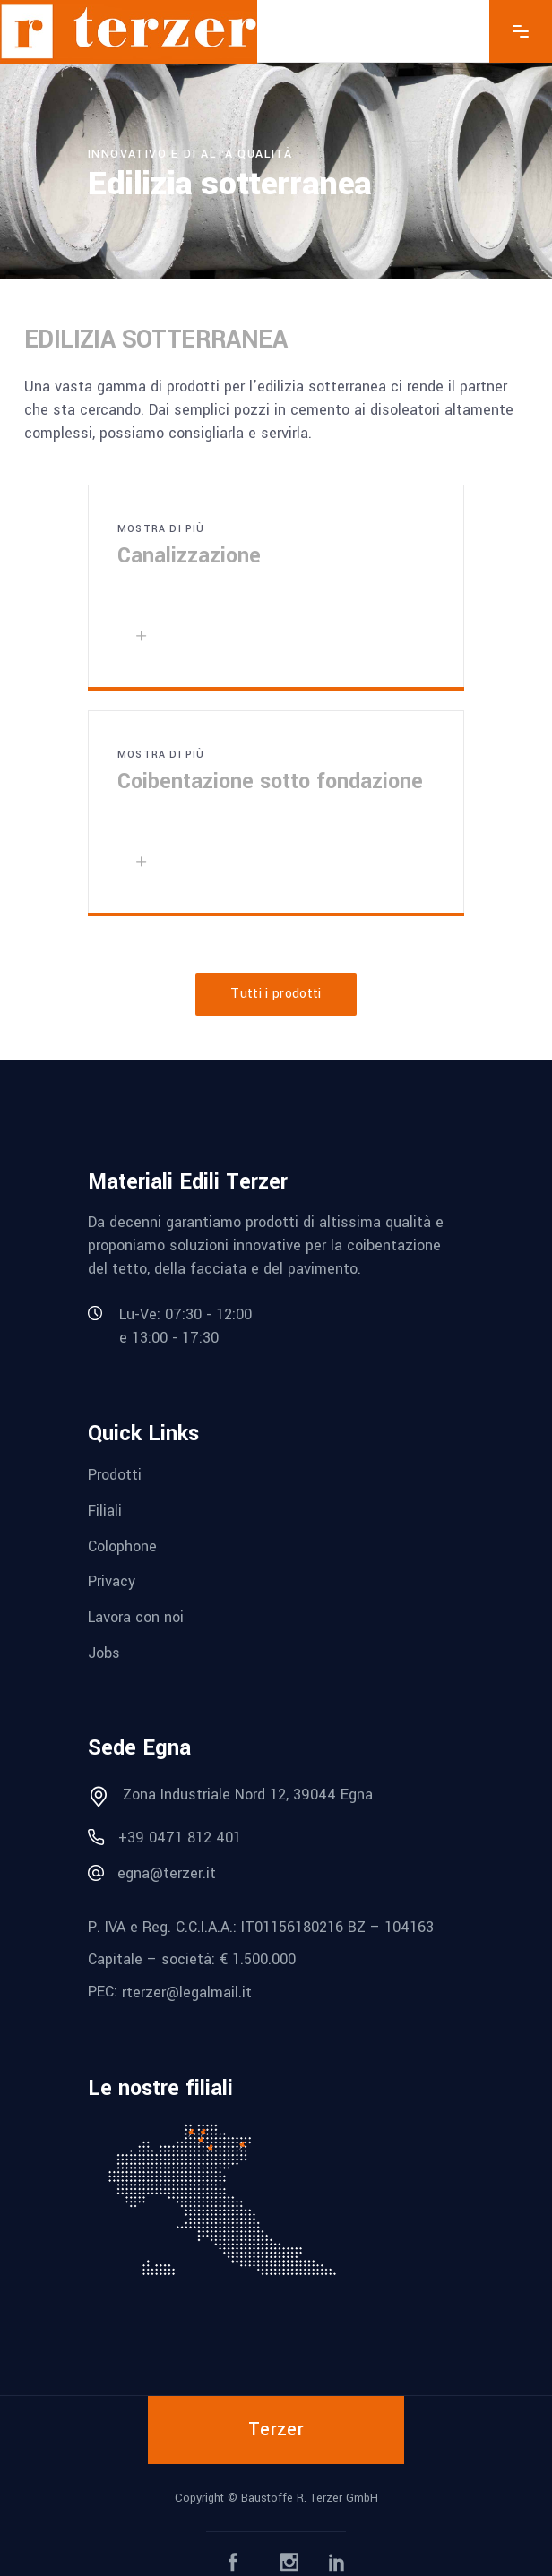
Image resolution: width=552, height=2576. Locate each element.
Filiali (105, 1510)
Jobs (104, 1652)
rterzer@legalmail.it (187, 1992)
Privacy (111, 1581)
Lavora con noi (136, 1617)
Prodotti (115, 1474)
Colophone (122, 1545)
